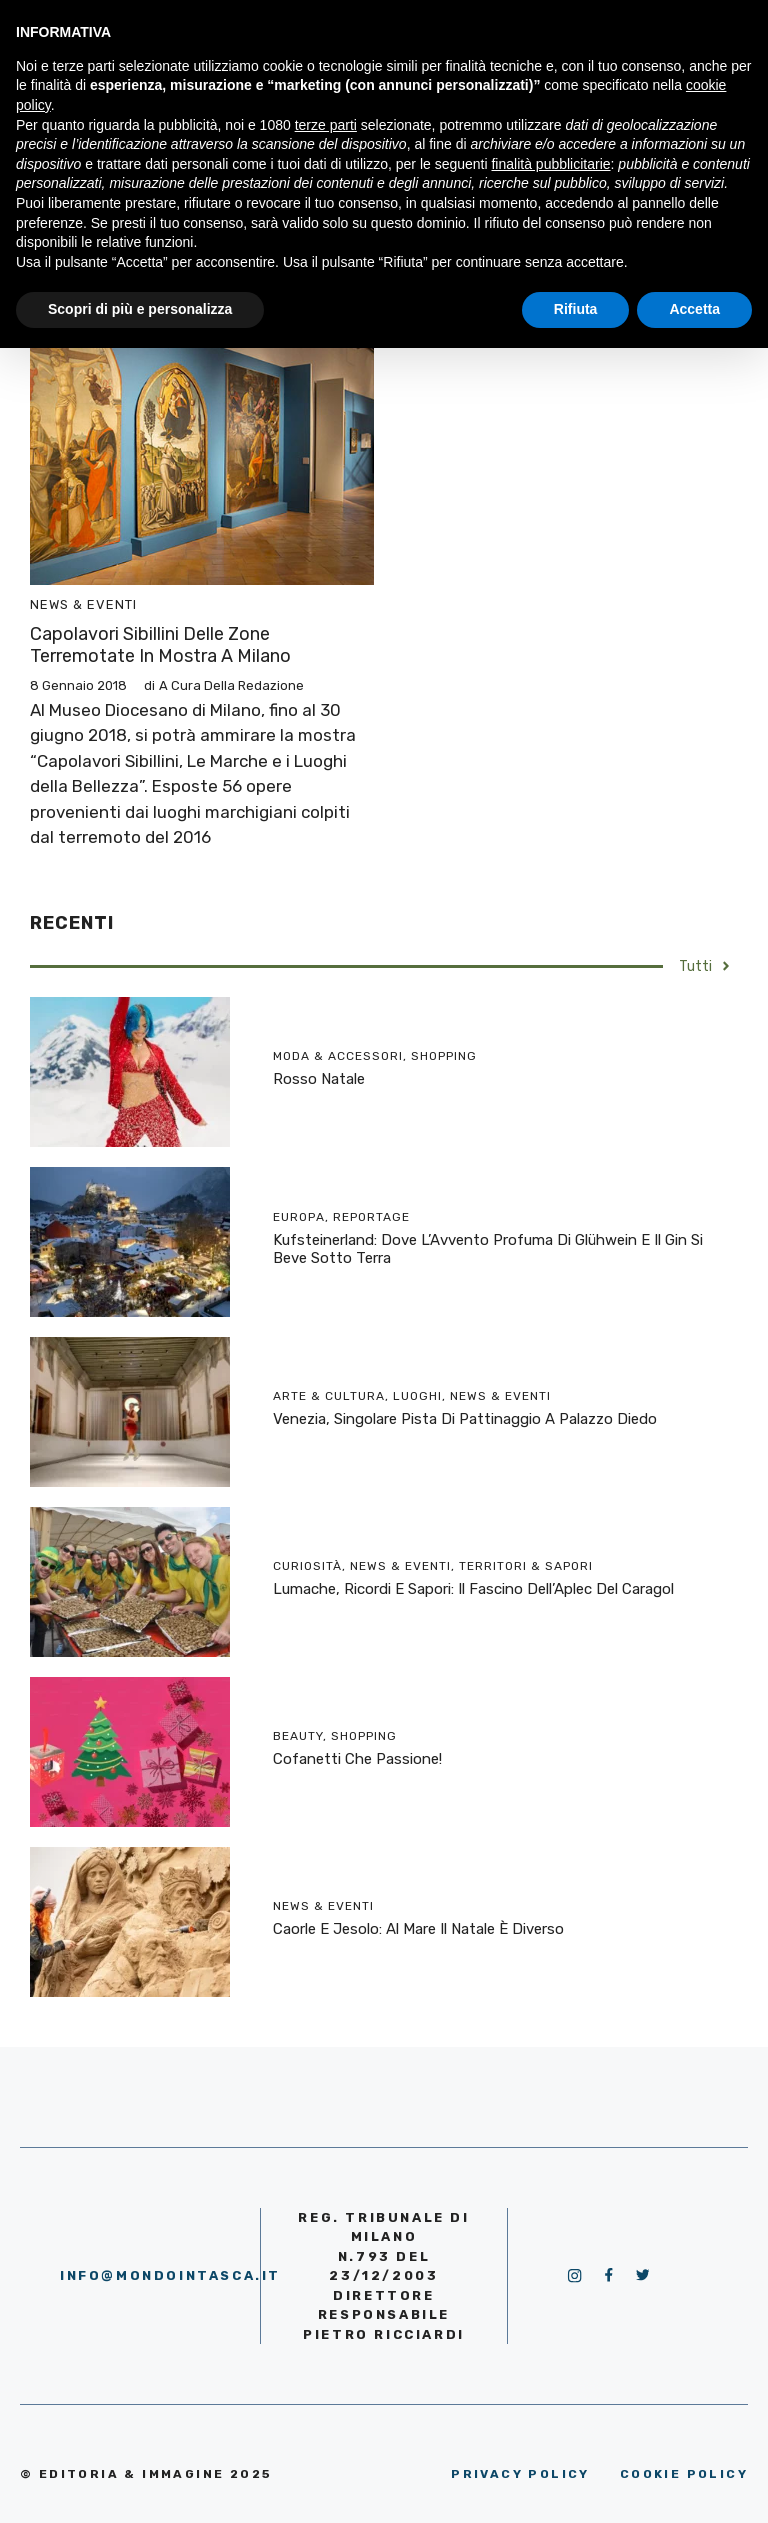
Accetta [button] (694, 309)
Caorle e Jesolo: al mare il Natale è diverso (418, 1929)
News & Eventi (83, 604)
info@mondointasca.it (170, 2275)
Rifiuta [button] (576, 309)
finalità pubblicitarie (550, 164)
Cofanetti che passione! (357, 1759)
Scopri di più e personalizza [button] (140, 309)
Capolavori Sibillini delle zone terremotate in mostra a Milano (160, 645)
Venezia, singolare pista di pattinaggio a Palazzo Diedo (465, 1419)
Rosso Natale (319, 1079)
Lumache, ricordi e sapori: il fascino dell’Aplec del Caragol (473, 1589)
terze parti (326, 125)
